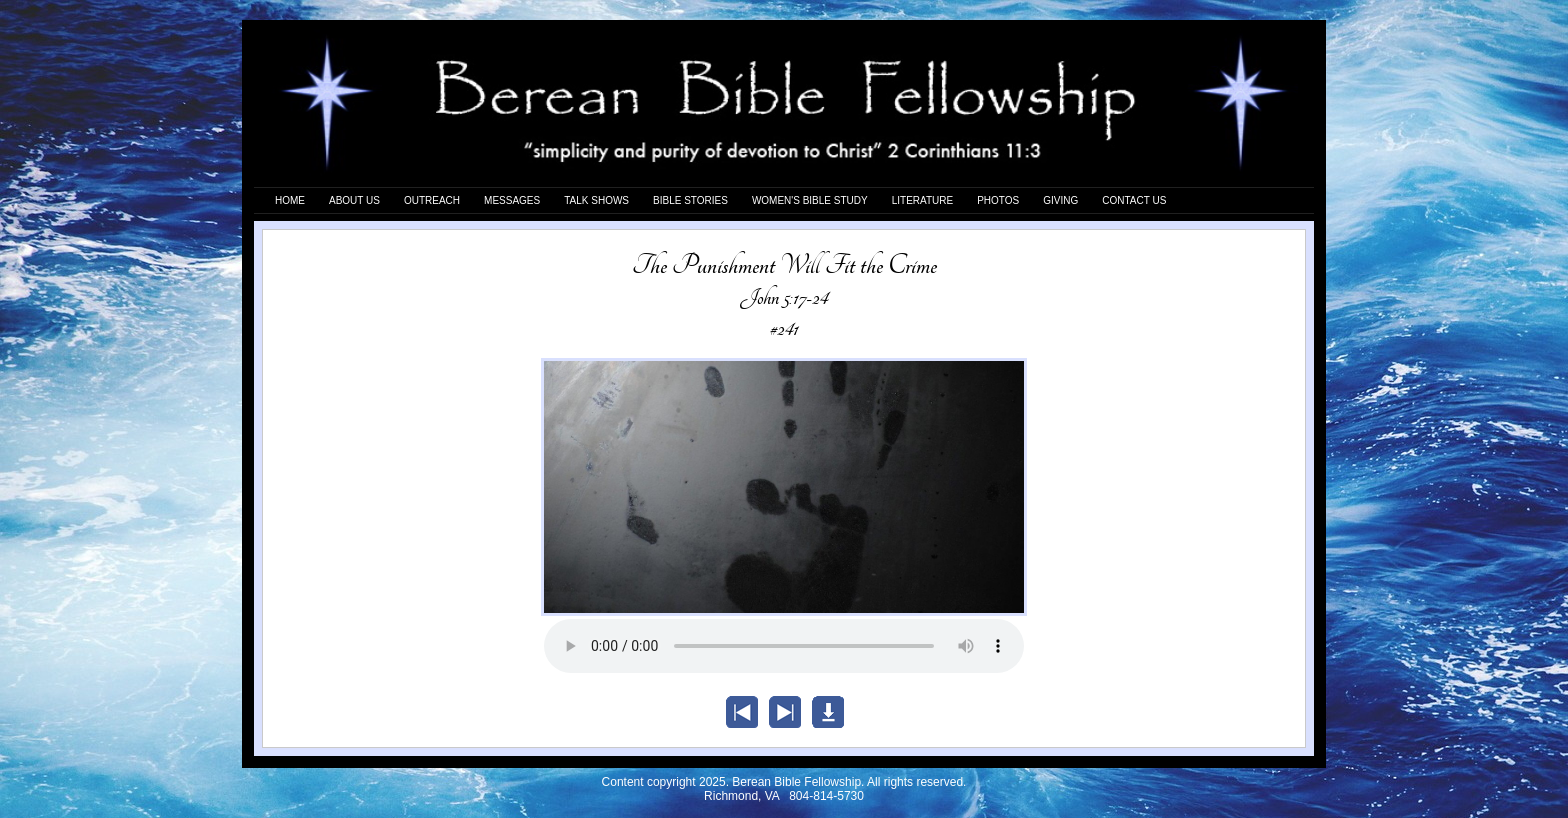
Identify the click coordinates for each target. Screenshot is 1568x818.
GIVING (1060, 200)
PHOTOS (998, 200)
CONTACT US (1134, 200)
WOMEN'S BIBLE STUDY (810, 200)
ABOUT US (354, 200)
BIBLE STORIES (690, 200)
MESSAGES (512, 200)
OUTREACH (432, 200)
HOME (290, 200)
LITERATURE (923, 200)
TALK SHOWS (596, 200)
